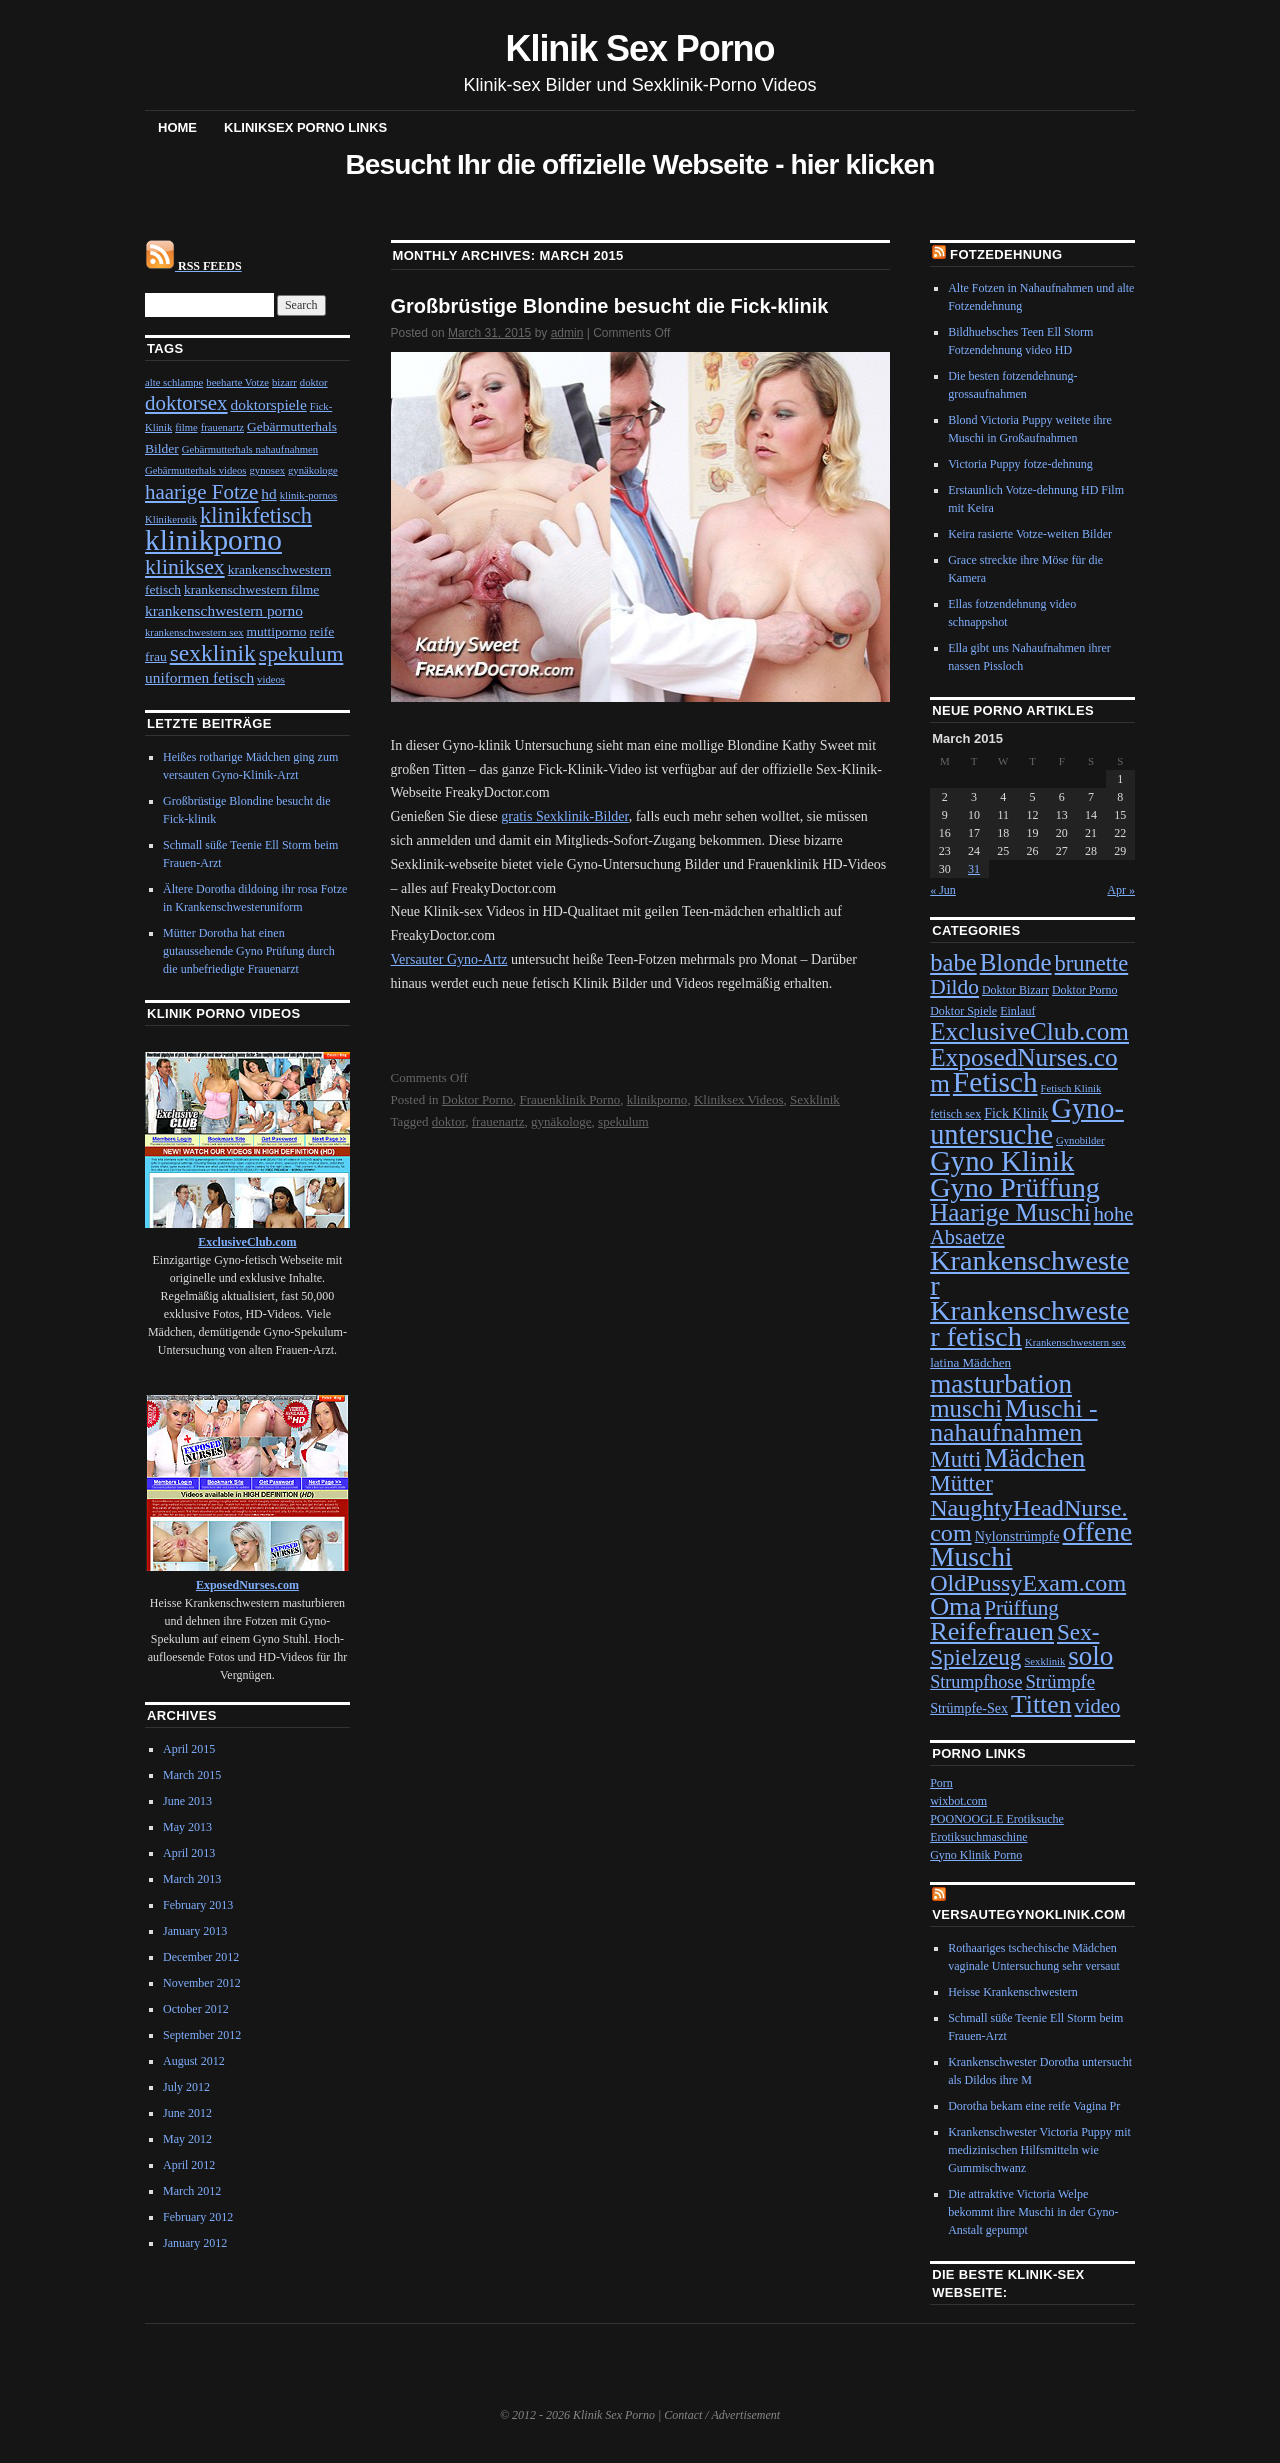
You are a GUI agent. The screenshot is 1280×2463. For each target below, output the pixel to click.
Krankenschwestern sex (1075, 1342)
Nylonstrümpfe (1017, 1536)
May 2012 (187, 2139)
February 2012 (198, 2217)
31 (974, 869)
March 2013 (192, 1879)
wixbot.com (958, 1801)
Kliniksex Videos (739, 1099)
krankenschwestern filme (251, 589)
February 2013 (198, 1905)
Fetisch (995, 1082)
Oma (955, 1606)
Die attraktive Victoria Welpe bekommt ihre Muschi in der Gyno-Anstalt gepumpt (1033, 2212)
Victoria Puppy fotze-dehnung (1020, 464)
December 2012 (201, 1957)
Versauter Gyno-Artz (449, 959)
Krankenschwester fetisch (1029, 1323)
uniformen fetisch (199, 677)
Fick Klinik (1016, 1113)
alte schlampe (174, 382)
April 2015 (189, 1749)
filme (186, 427)
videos (271, 679)
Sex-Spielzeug (1014, 1644)
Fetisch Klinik (1071, 1088)
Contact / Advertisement (722, 2415)
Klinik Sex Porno (640, 48)
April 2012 (189, 2165)
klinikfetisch (256, 515)
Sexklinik (815, 1099)
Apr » (1121, 890)
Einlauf (1017, 1011)
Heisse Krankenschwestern (1013, 1992)
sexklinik (213, 653)
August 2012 (194, 2061)
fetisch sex (955, 1114)
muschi (966, 1408)
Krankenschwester (1029, 1273)
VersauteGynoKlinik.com (1029, 1914)
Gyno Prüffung (1015, 1187)
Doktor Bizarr (1015, 990)
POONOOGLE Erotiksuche (997, 1819)
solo (1090, 1656)
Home (177, 127)
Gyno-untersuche (1027, 1121)
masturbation (1001, 1384)
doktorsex (186, 403)
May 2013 (187, 1827)
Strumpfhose (976, 1682)
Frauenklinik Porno (569, 1099)
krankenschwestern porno (224, 610)
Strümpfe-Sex (969, 1708)
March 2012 (192, 2191)
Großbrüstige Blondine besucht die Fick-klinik (610, 306)
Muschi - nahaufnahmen (1013, 1420)
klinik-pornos (308, 495)
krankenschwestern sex (194, 632)
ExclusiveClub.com (1029, 1031)
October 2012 (196, 2009)
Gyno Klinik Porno (976, 1855)
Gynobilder (1080, 1140)
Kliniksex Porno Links (305, 127)
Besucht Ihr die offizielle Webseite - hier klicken (639, 164)
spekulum (623, 1121)
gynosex (268, 470)
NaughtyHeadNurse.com (1028, 1520)
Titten (1041, 1704)
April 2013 (189, 1853)
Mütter (961, 1483)
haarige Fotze (201, 492)
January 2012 (195, 2243)
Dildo (954, 987)
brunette (1092, 963)
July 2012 (186, 2087)
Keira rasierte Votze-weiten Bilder (1030, 534)
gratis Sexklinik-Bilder (564, 816)
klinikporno (657, 1099)
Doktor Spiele (963, 1011)
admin (567, 333)
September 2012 (202, 2035)
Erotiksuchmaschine (978, 1837)
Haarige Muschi (1010, 1212)
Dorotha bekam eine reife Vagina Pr (1034, 2106)
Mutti (955, 1459)
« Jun (943, 890)
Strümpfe (1060, 1681)
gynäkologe (561, 1121)
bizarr (284, 382)
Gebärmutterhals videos (196, 470)
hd (268, 493)
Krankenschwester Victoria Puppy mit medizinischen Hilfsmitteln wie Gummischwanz (1039, 2150)
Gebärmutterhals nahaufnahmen (250, 449)
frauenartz (498, 1121)
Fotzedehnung (1006, 254)
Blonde (1016, 962)
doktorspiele (269, 404)
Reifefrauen (992, 1631)
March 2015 (192, 1775)
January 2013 (195, 1931)
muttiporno (277, 631)
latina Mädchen (970, 1362)
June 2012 (187, 2113)
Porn (941, 1783)
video (1097, 1706)
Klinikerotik (171, 519)
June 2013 (187, 1801)
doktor (448, 1121)
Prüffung (1021, 1608)
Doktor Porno (477, 1099)
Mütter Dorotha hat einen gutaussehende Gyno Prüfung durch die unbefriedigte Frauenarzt (249, 951)
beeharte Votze (237, 382)
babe (953, 962)
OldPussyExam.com (1028, 1583)
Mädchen (1034, 1458)
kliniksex (185, 567)
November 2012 (202, 1983)
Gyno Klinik (1002, 1161)
